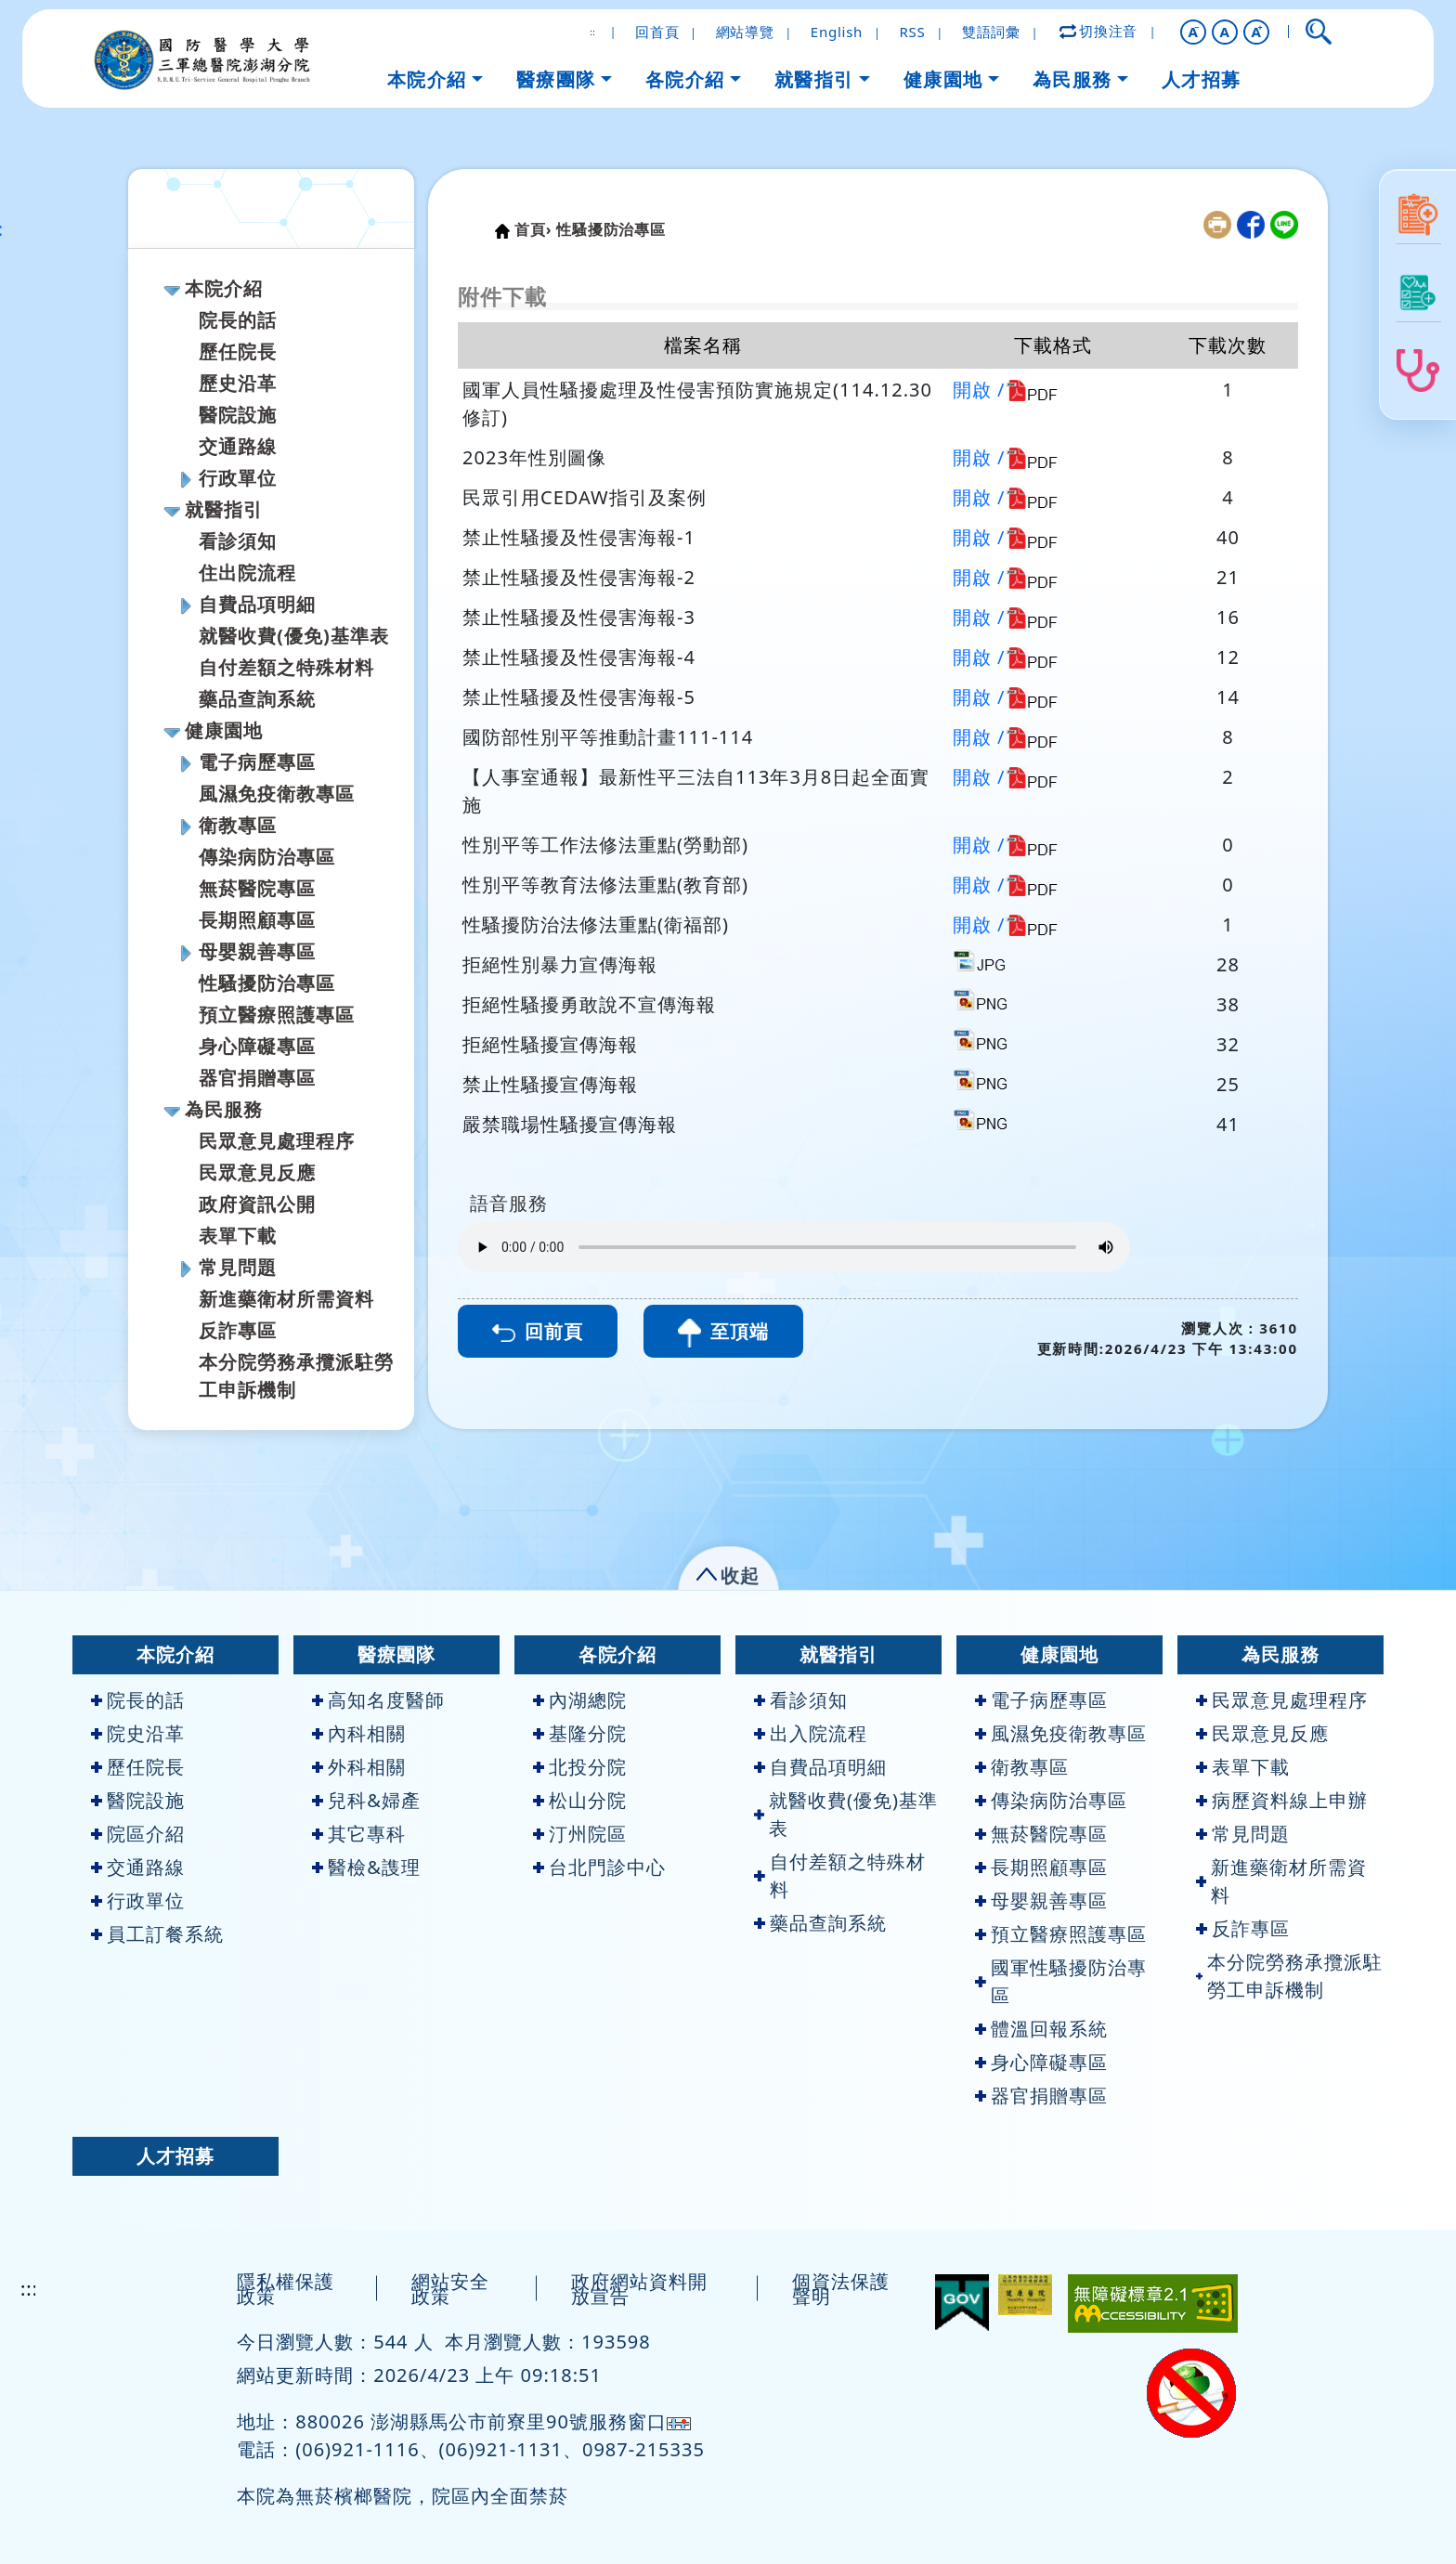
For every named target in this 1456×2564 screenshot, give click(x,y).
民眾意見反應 (257, 1172)
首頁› (533, 229)
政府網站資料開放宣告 (639, 2289)
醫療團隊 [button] (556, 79)
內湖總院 (580, 1699)
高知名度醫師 (378, 1699)
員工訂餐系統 (157, 1933)
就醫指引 (224, 509)
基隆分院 (580, 1733)
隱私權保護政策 (285, 2289)
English (837, 31)
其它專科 (359, 1833)
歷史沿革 (238, 383)
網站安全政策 (450, 2289)
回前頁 (537, 1331)
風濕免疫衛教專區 (277, 793)
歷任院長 (238, 351)
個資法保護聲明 (841, 2289)
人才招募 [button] (1202, 79)
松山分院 (580, 1800)
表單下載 (238, 1235)
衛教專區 (238, 825)
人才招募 (175, 2155)
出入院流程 (810, 1733)
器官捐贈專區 (257, 1077)
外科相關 (359, 1766)
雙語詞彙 (991, 31)
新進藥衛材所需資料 (286, 1298)
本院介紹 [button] (427, 79)
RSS (912, 31)
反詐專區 (238, 1330)
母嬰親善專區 (257, 951)
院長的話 (238, 319)
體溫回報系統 (1041, 2028)
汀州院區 (580, 1833)
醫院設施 (238, 414)
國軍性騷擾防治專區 (1061, 1981)
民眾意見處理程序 (277, 1140)
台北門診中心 (599, 1867)
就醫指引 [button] (814, 79)
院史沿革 (138, 1733)
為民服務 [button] (1072, 79)
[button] (1193, 32)
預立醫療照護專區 (277, 1014)
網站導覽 (745, 31)
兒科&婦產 (366, 1800)
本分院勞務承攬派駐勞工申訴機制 (1289, 1975)
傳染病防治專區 (267, 856)
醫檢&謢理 (366, 1867)
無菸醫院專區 (257, 888)
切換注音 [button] (1099, 30)
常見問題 (238, 1267)
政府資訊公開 (257, 1204)
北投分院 (580, 1766)
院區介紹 (138, 1833)
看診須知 (238, 540)
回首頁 (657, 31)
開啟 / (979, 389)
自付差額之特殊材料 (286, 667)
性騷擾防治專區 (267, 983)
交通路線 (238, 446)
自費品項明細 (257, 604)
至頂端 (723, 1333)
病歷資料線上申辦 (1282, 1800)
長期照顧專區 (257, 919)
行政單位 (238, 477)
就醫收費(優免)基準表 (294, 635)
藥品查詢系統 (257, 698)
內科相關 (359, 1733)
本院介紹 (224, 288)
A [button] (1224, 31)
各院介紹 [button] (685, 79)
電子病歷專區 (257, 761)
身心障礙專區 (257, 1046)
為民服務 (224, 1109)
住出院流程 (247, 572)
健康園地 (224, 730)
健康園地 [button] (943, 79)
